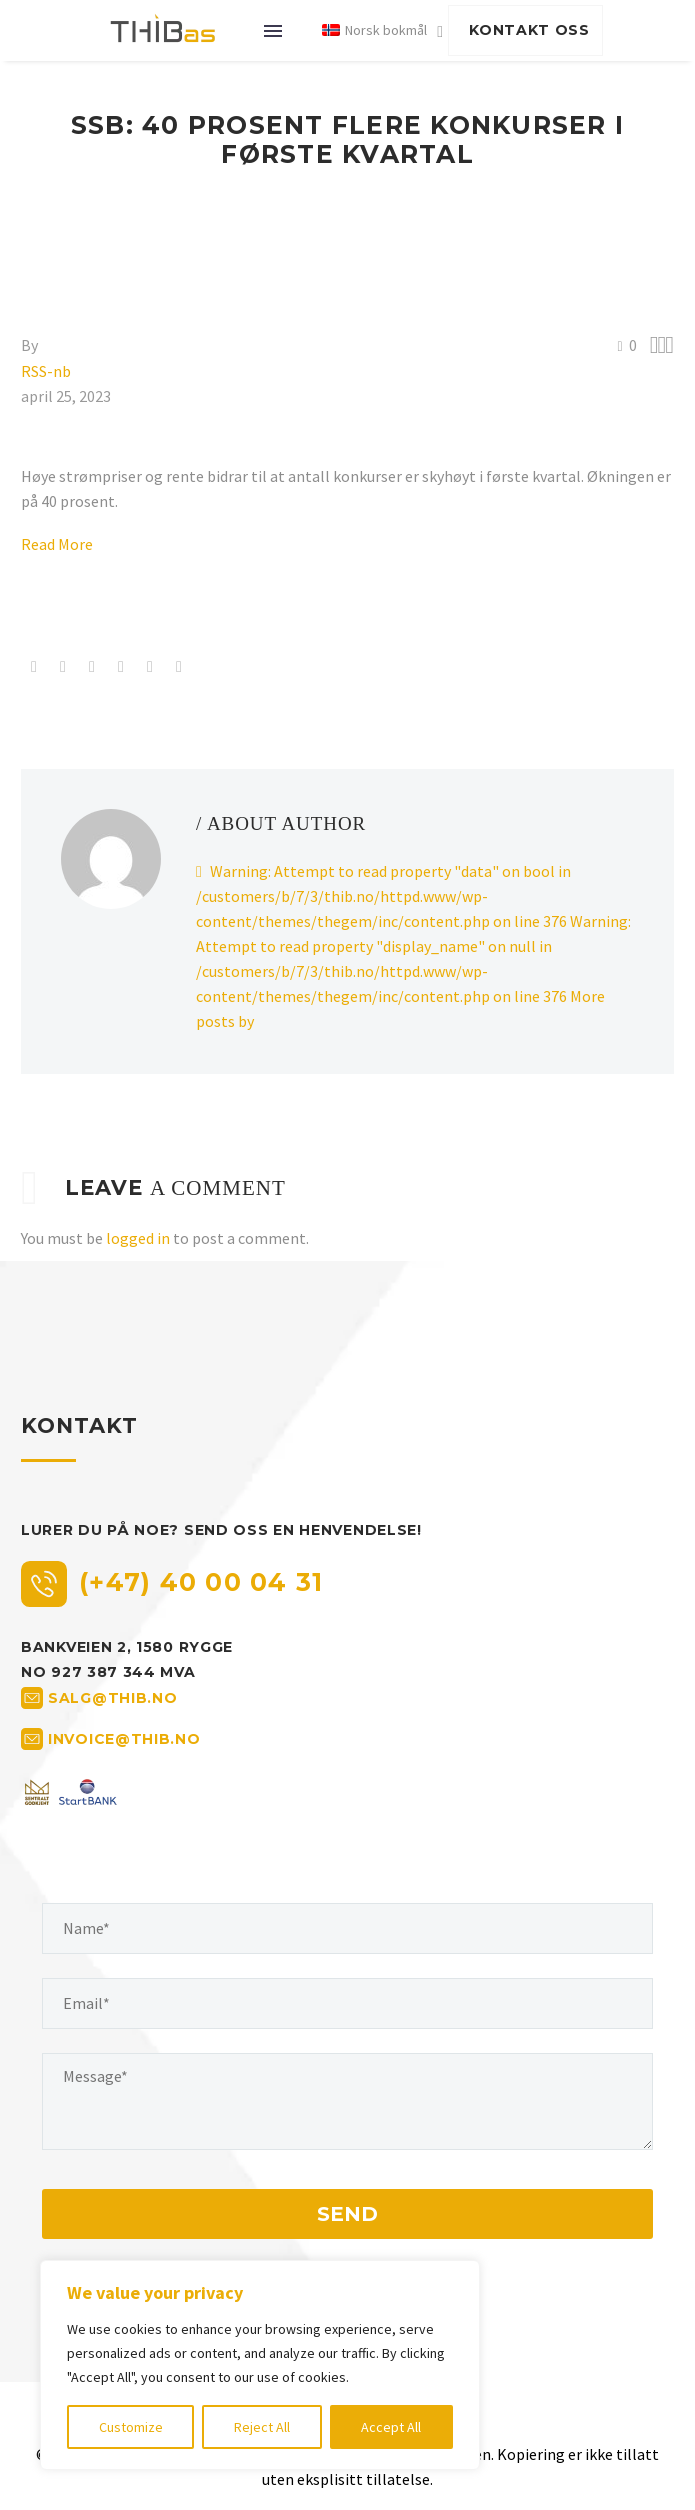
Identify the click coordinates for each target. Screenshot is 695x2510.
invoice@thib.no (124, 1738)
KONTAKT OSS (529, 30)
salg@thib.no (112, 1697)
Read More (57, 544)
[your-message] (347, 2101)
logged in (138, 1238)
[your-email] (347, 2003)
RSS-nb (46, 371)
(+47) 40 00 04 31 (201, 1582)
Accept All (391, 2427)
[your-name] (347, 1928)
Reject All (262, 2427)
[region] (260, 2365)
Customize (131, 2427)
